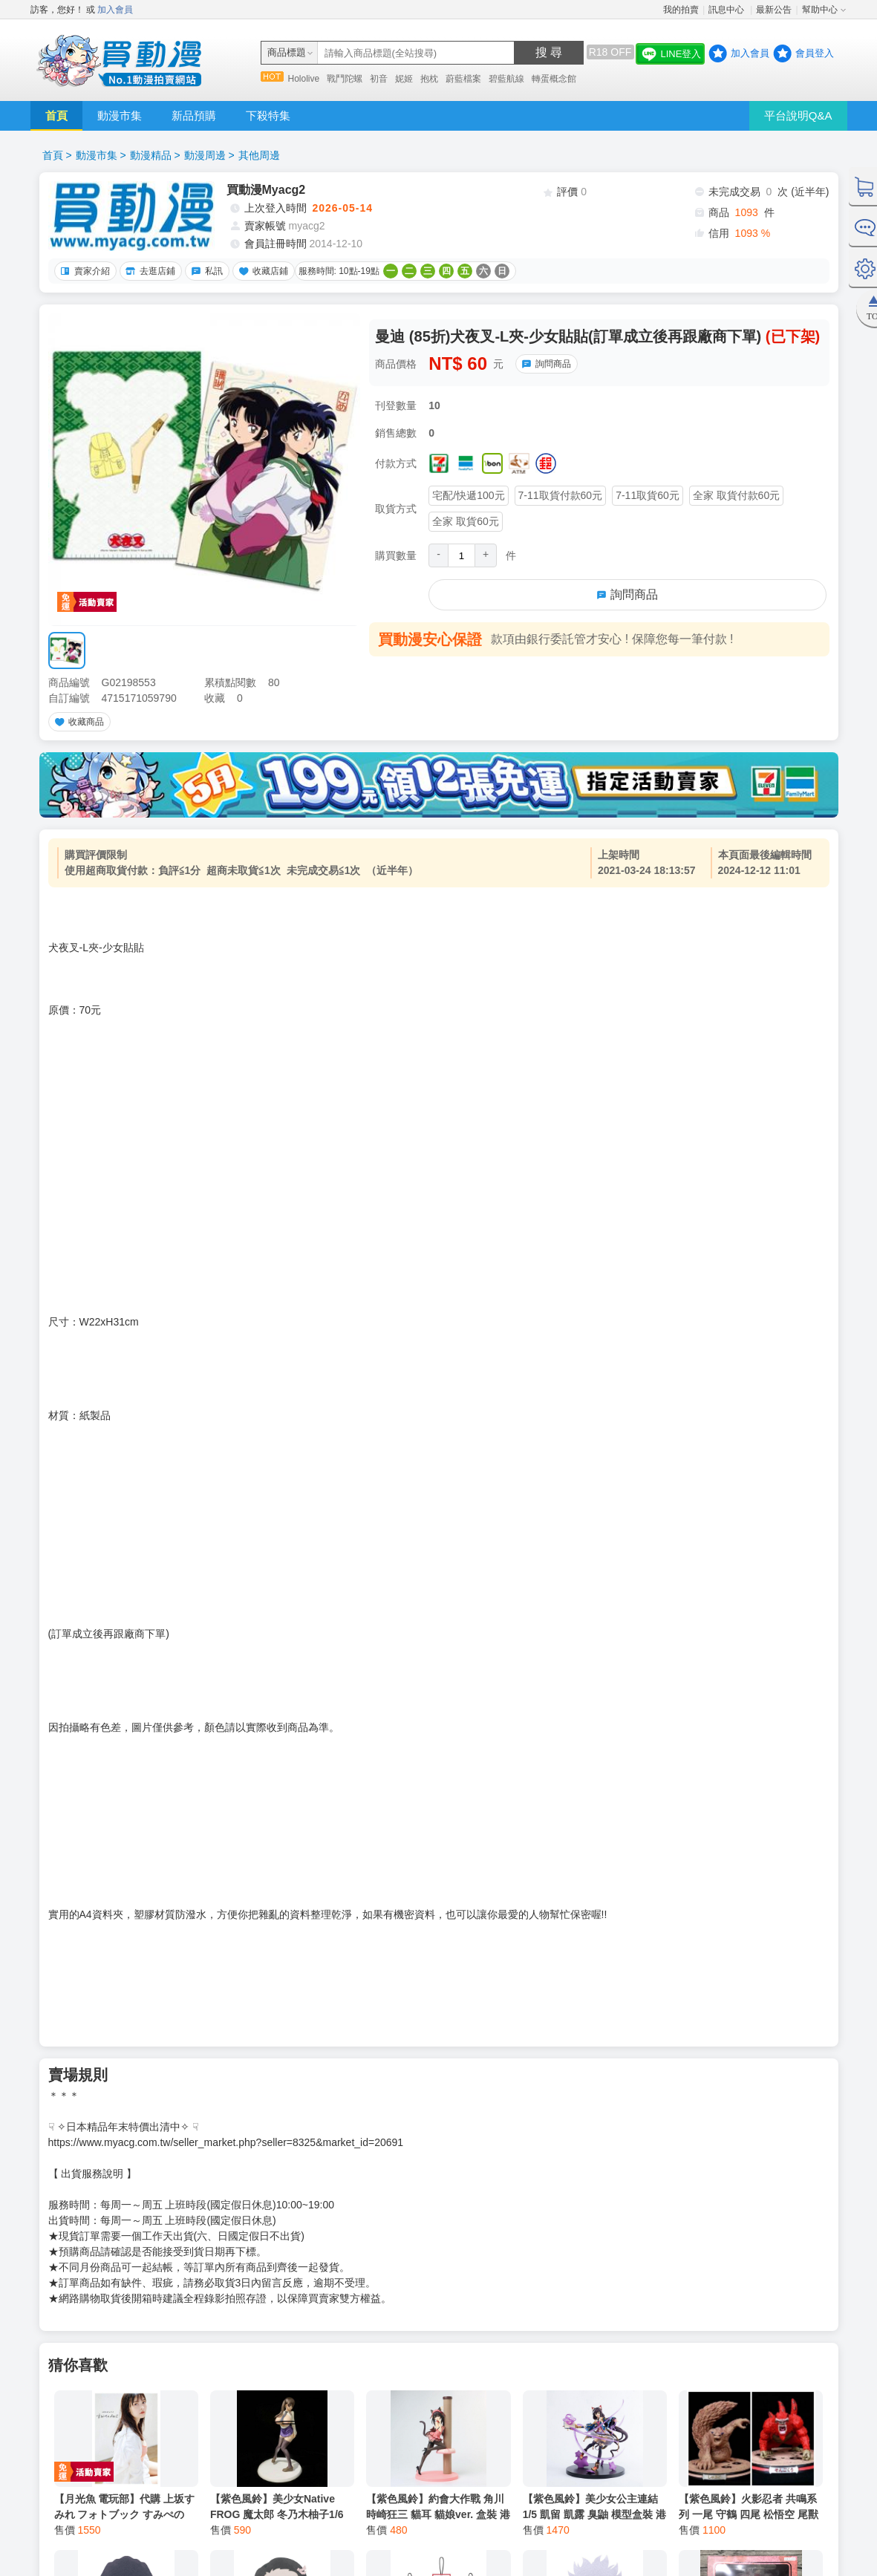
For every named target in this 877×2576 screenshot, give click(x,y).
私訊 (205, 271)
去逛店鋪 (148, 271)
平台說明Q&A (798, 115)
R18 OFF (610, 52)
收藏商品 (77, 722)
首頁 (56, 115)
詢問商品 (544, 364)
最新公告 (774, 9)
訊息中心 (727, 9)
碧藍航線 (506, 78)
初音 (379, 78)
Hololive (304, 78)
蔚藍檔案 (463, 78)
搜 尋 (548, 52)
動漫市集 (119, 115)
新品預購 (194, 115)
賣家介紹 (83, 271)
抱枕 (429, 78)
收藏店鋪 (261, 271)
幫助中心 (820, 9)
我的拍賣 (681, 9)
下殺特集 (268, 115)
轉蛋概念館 (554, 78)
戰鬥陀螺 (344, 78)
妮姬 (404, 78)
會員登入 (814, 53)
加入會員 (115, 9)
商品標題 (286, 52)
